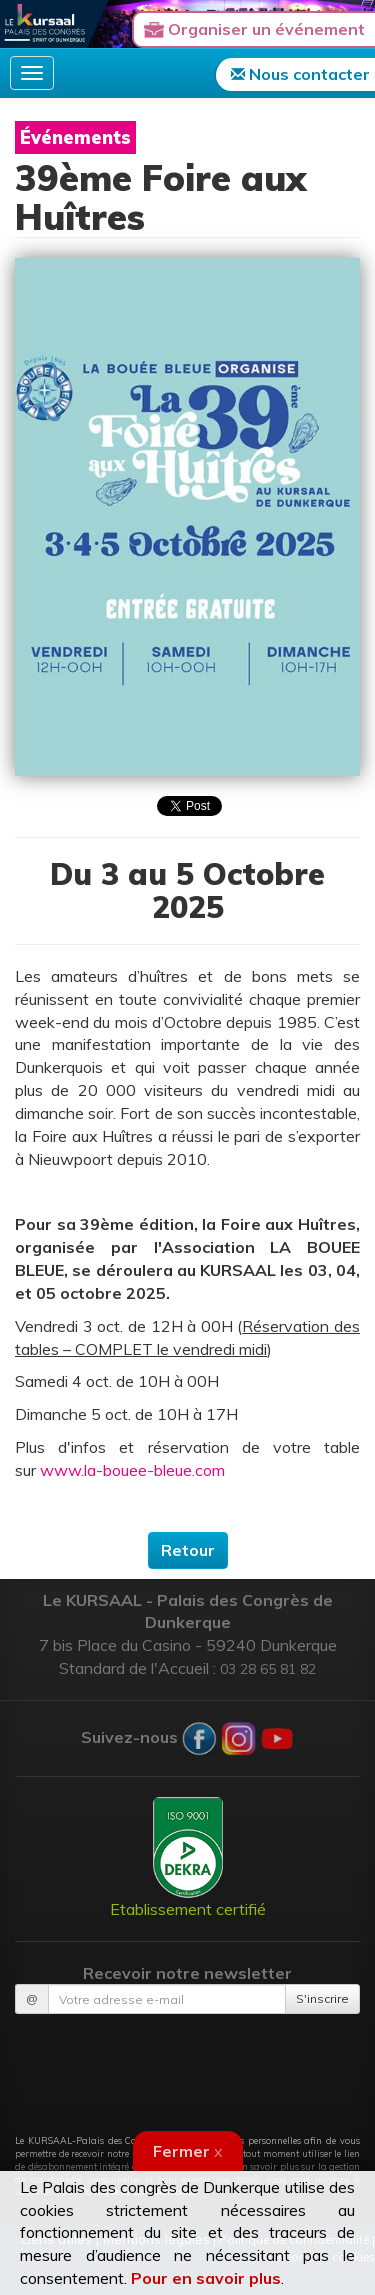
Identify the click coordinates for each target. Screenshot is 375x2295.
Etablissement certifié (188, 1858)
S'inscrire (322, 1998)
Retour (188, 1550)
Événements (75, 137)
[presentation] (188, 2063)
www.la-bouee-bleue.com (132, 1470)
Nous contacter (300, 74)
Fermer (188, 2151)
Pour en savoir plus (206, 2278)
